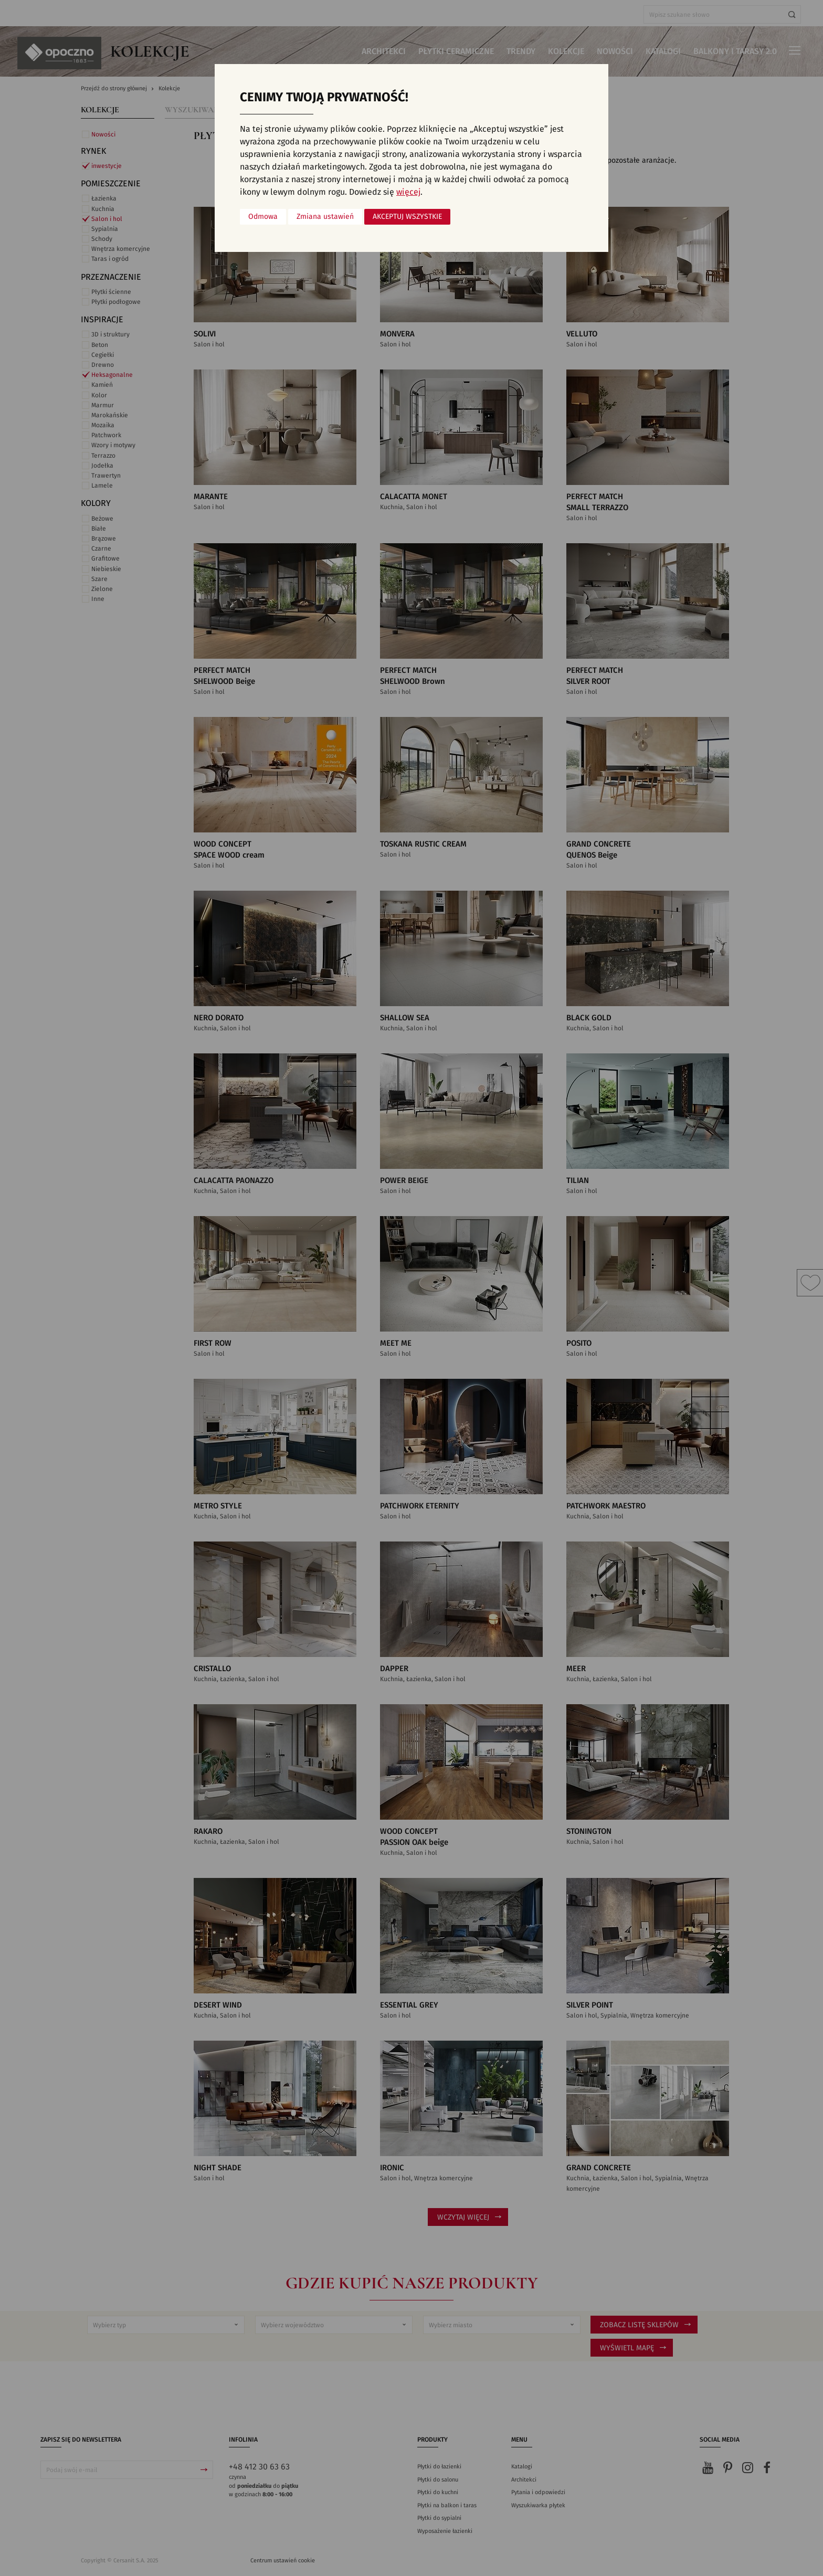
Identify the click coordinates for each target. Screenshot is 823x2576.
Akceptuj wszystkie (407, 216)
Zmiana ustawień (325, 216)
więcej (408, 192)
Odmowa (263, 216)
